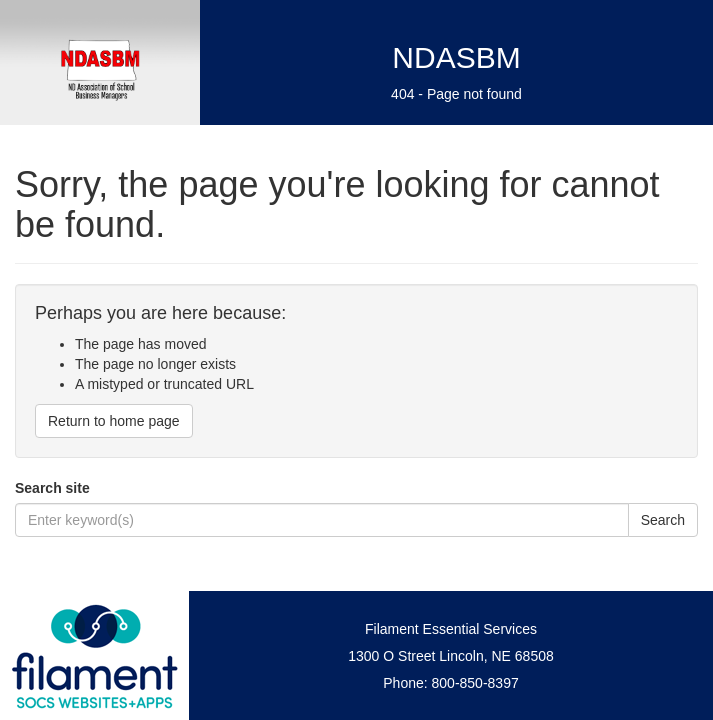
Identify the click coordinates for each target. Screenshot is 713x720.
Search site (52, 488)
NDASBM (456, 57)
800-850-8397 (475, 683)
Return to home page (114, 421)
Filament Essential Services (451, 629)
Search (663, 520)
